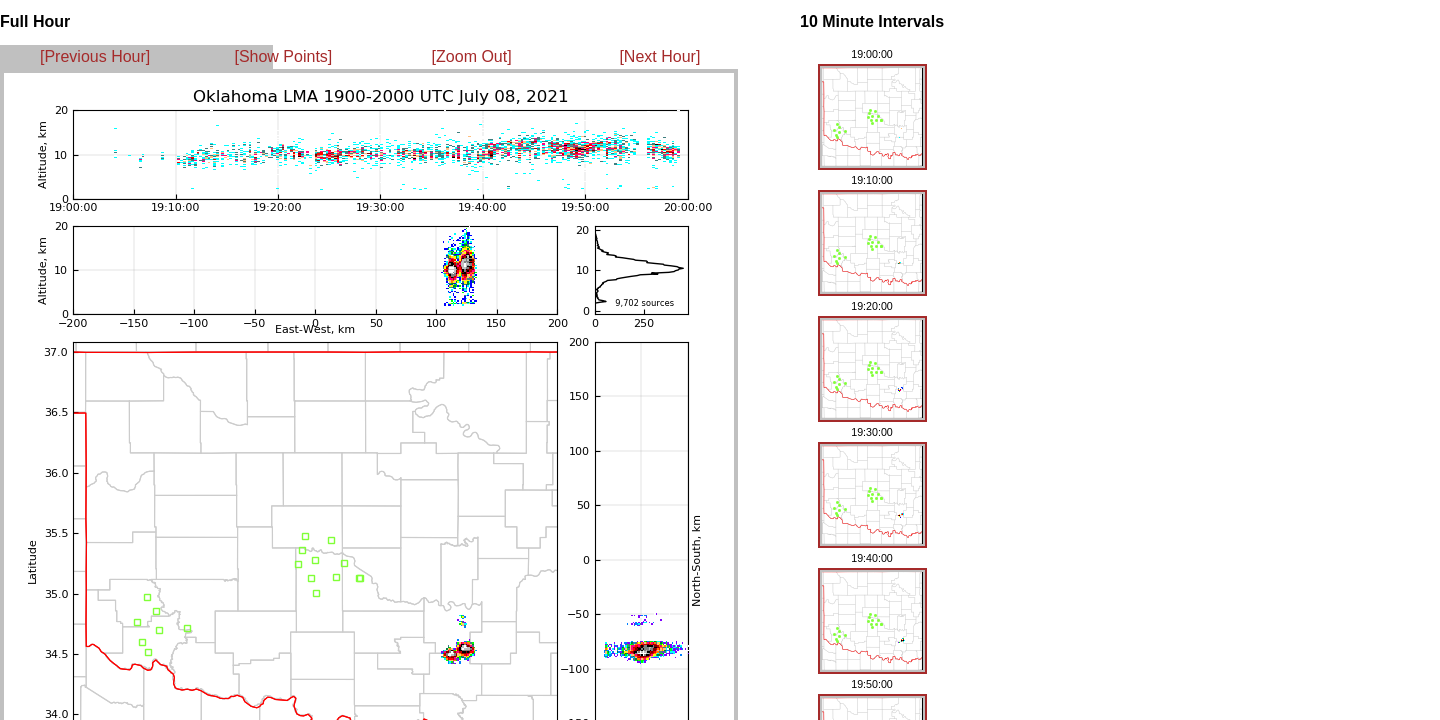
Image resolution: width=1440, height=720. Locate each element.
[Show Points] (283, 56)
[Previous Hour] (95, 56)
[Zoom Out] (472, 56)
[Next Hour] (659, 56)
